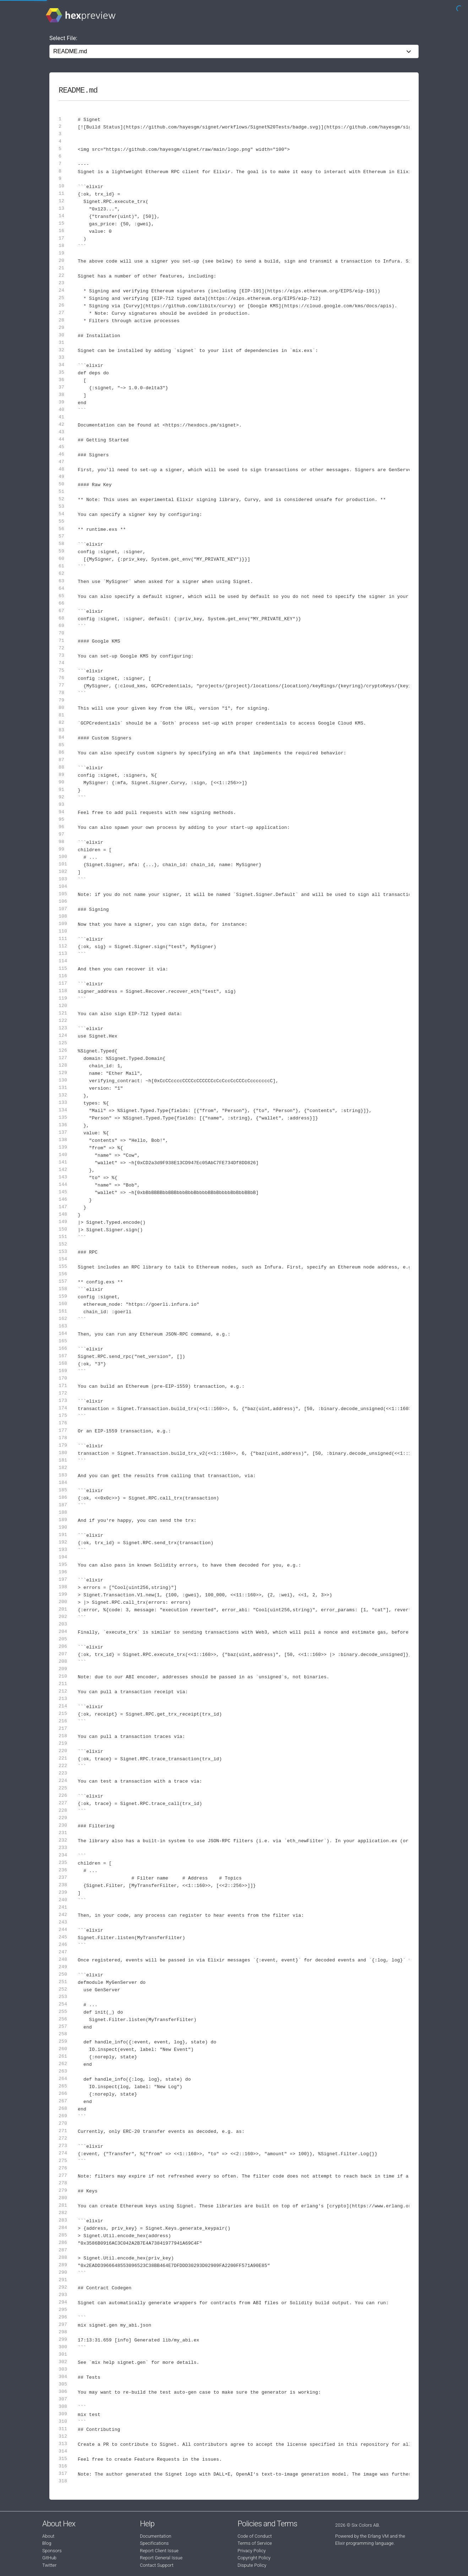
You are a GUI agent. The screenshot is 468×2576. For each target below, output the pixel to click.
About (48, 2536)
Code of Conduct (255, 2536)
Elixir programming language (364, 2543)
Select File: (63, 38)
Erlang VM (378, 2536)
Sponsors (52, 2550)
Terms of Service (255, 2543)
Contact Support (156, 2565)
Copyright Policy (254, 2557)
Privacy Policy (252, 2550)
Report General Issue (161, 2557)
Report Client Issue (159, 2550)
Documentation (155, 2536)
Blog (46, 2543)
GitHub (49, 2557)
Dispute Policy (252, 2565)
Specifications (154, 2543)
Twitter (49, 2565)
